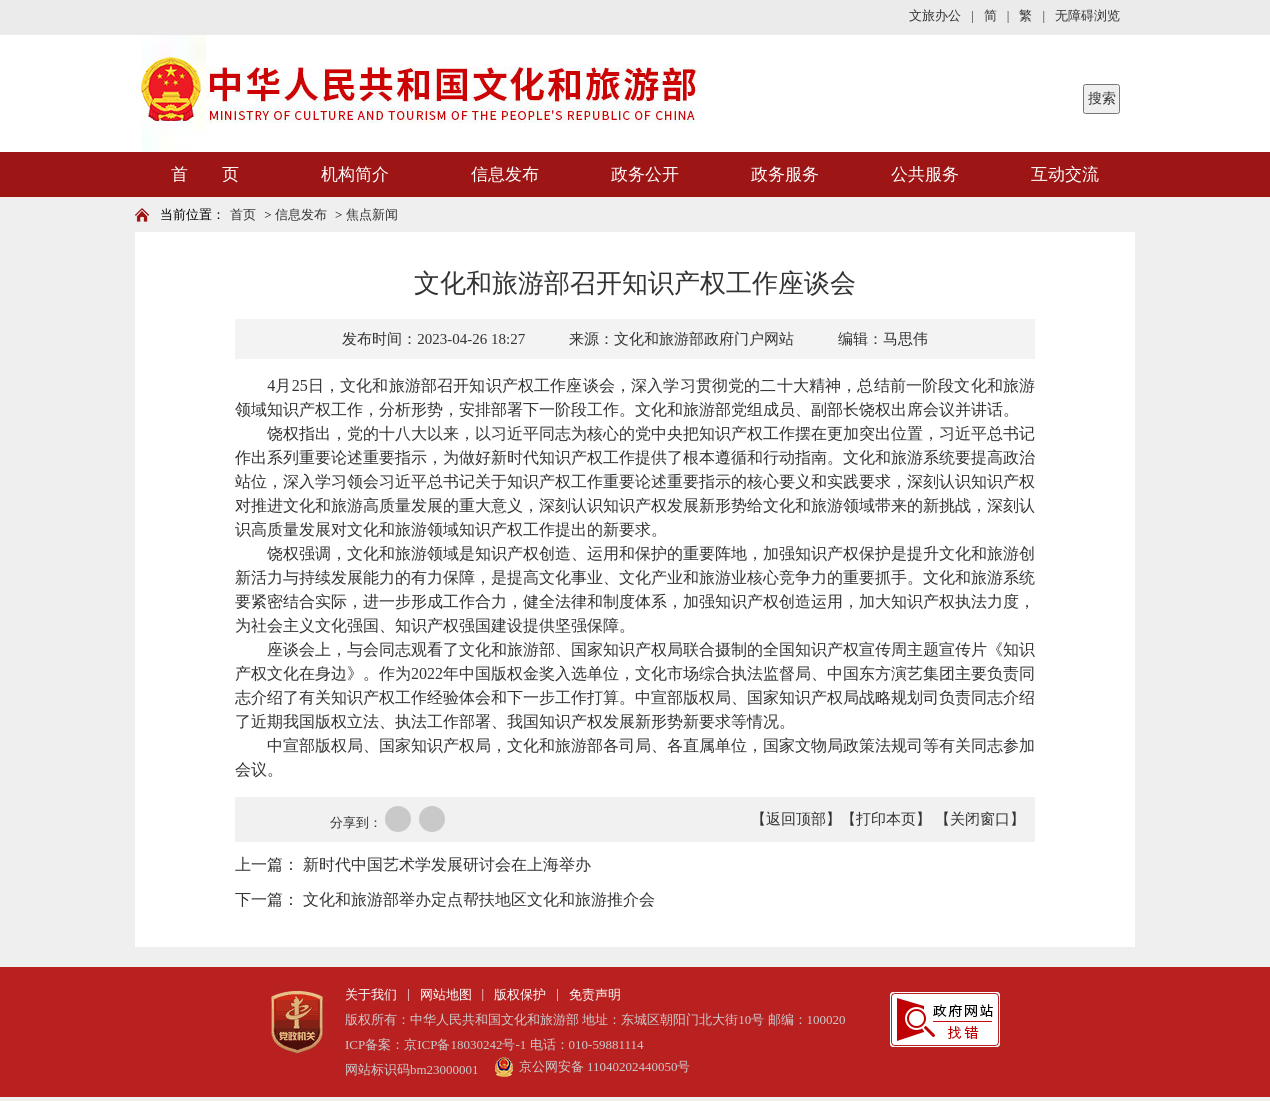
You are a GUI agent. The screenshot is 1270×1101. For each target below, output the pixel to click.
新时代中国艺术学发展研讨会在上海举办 (447, 864)
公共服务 (925, 174)
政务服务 (785, 174)
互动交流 (1065, 174)
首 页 (205, 174)
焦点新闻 (372, 214)
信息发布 (505, 174)
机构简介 (355, 174)
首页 (243, 214)
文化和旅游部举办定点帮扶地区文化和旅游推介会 (479, 899)
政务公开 (645, 174)
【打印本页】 (886, 819)
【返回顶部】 (796, 819)
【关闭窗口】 (980, 819)
